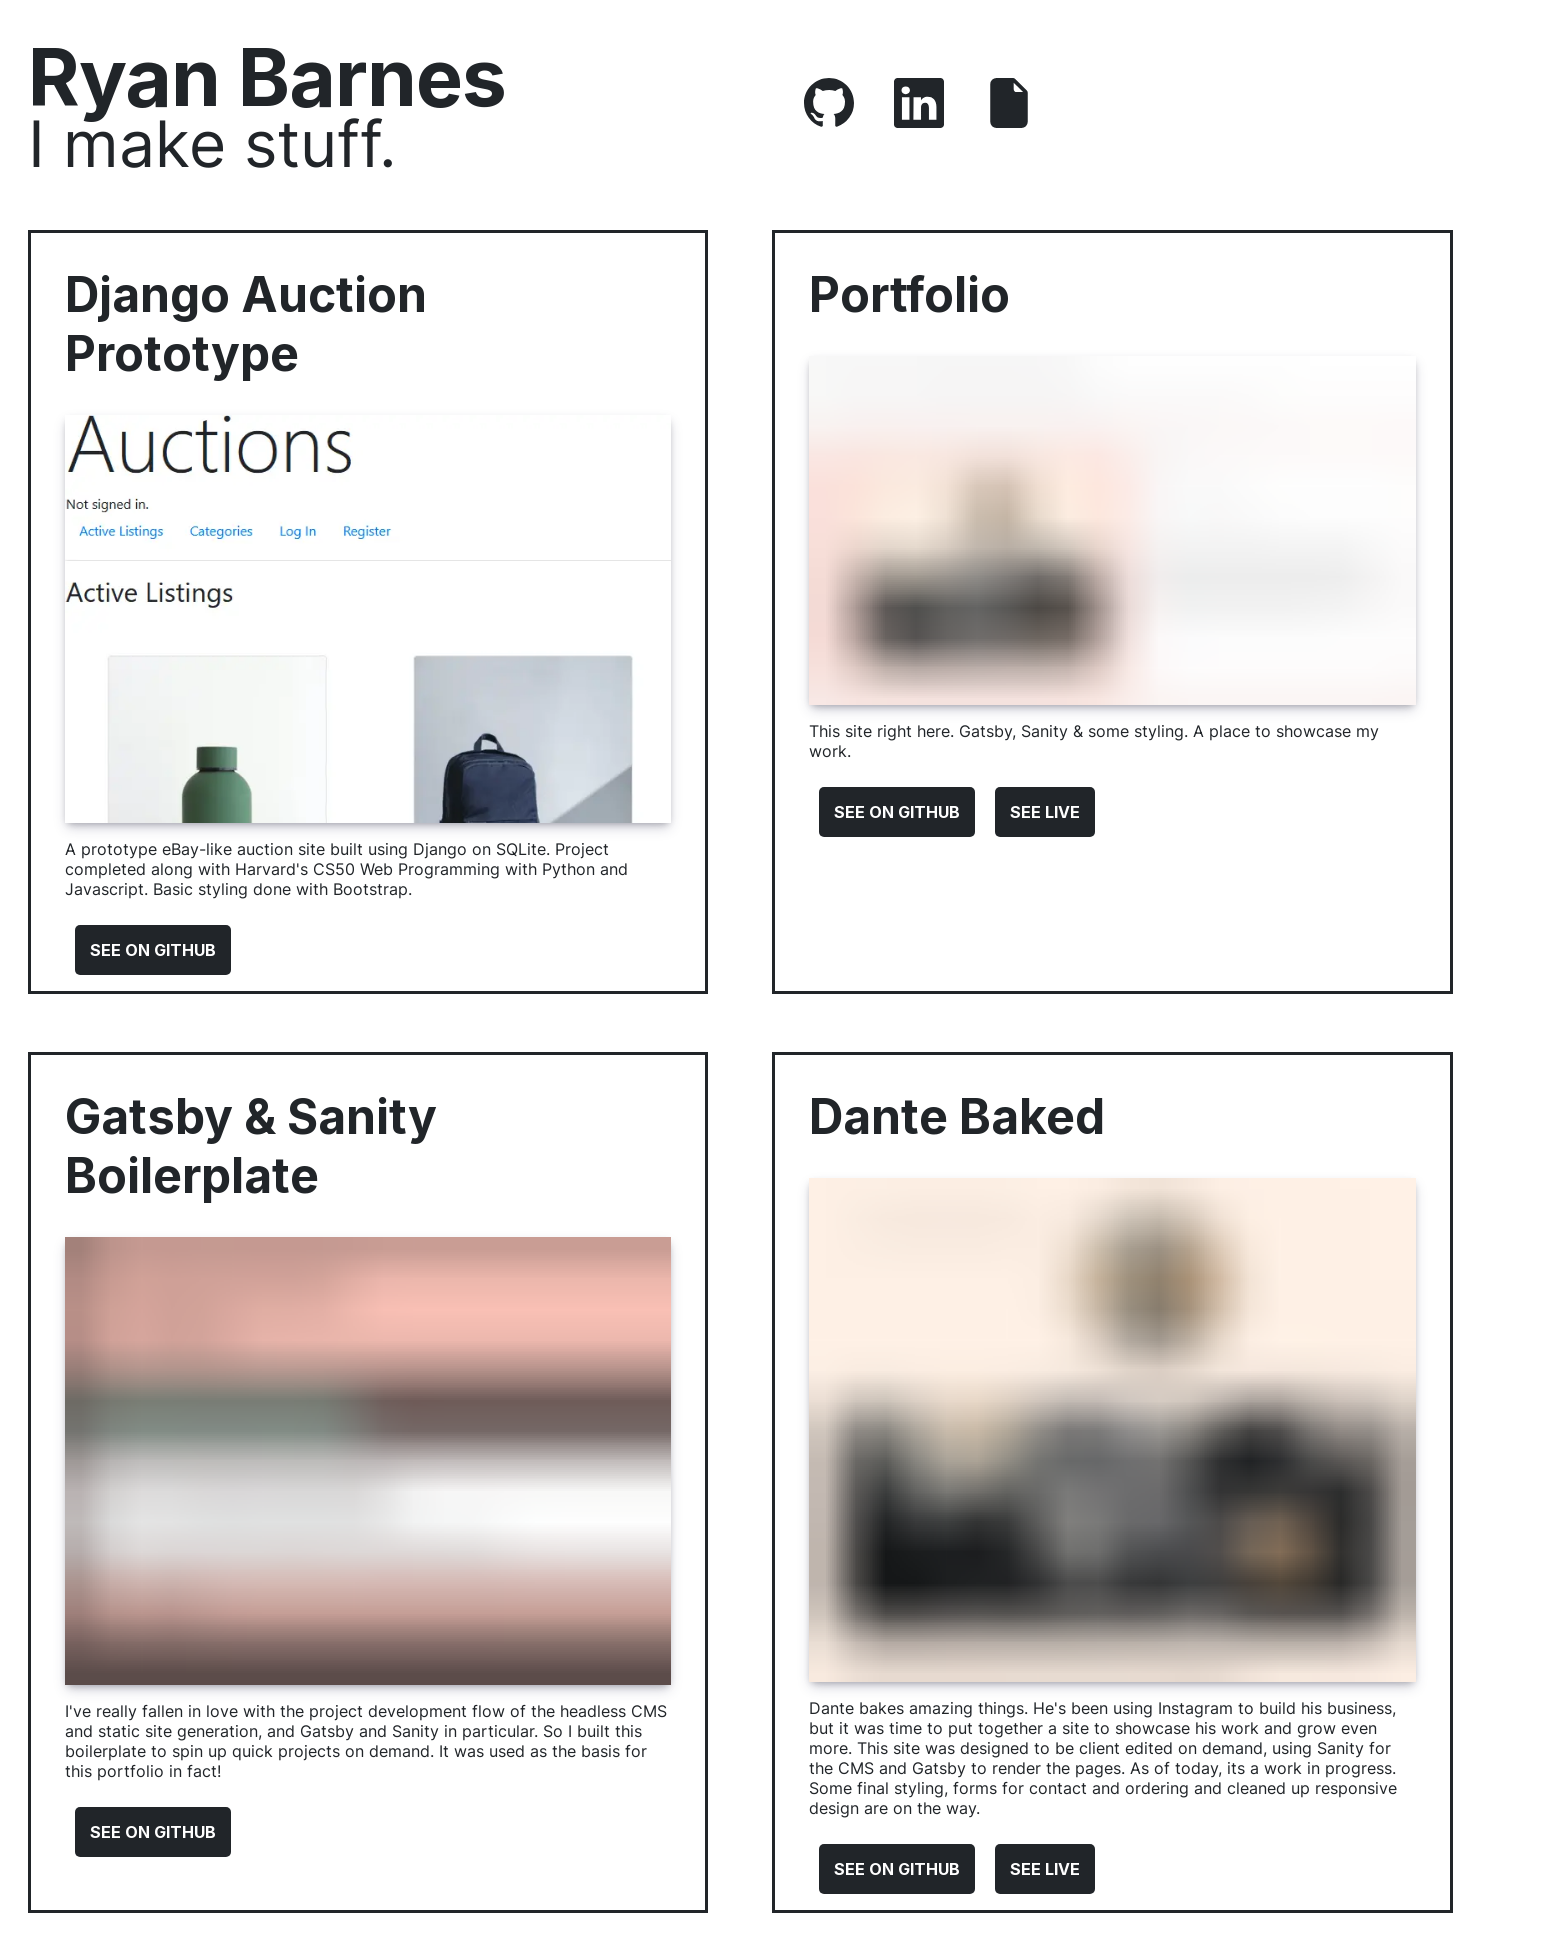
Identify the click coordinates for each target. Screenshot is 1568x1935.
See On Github (153, 950)
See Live (1045, 812)
